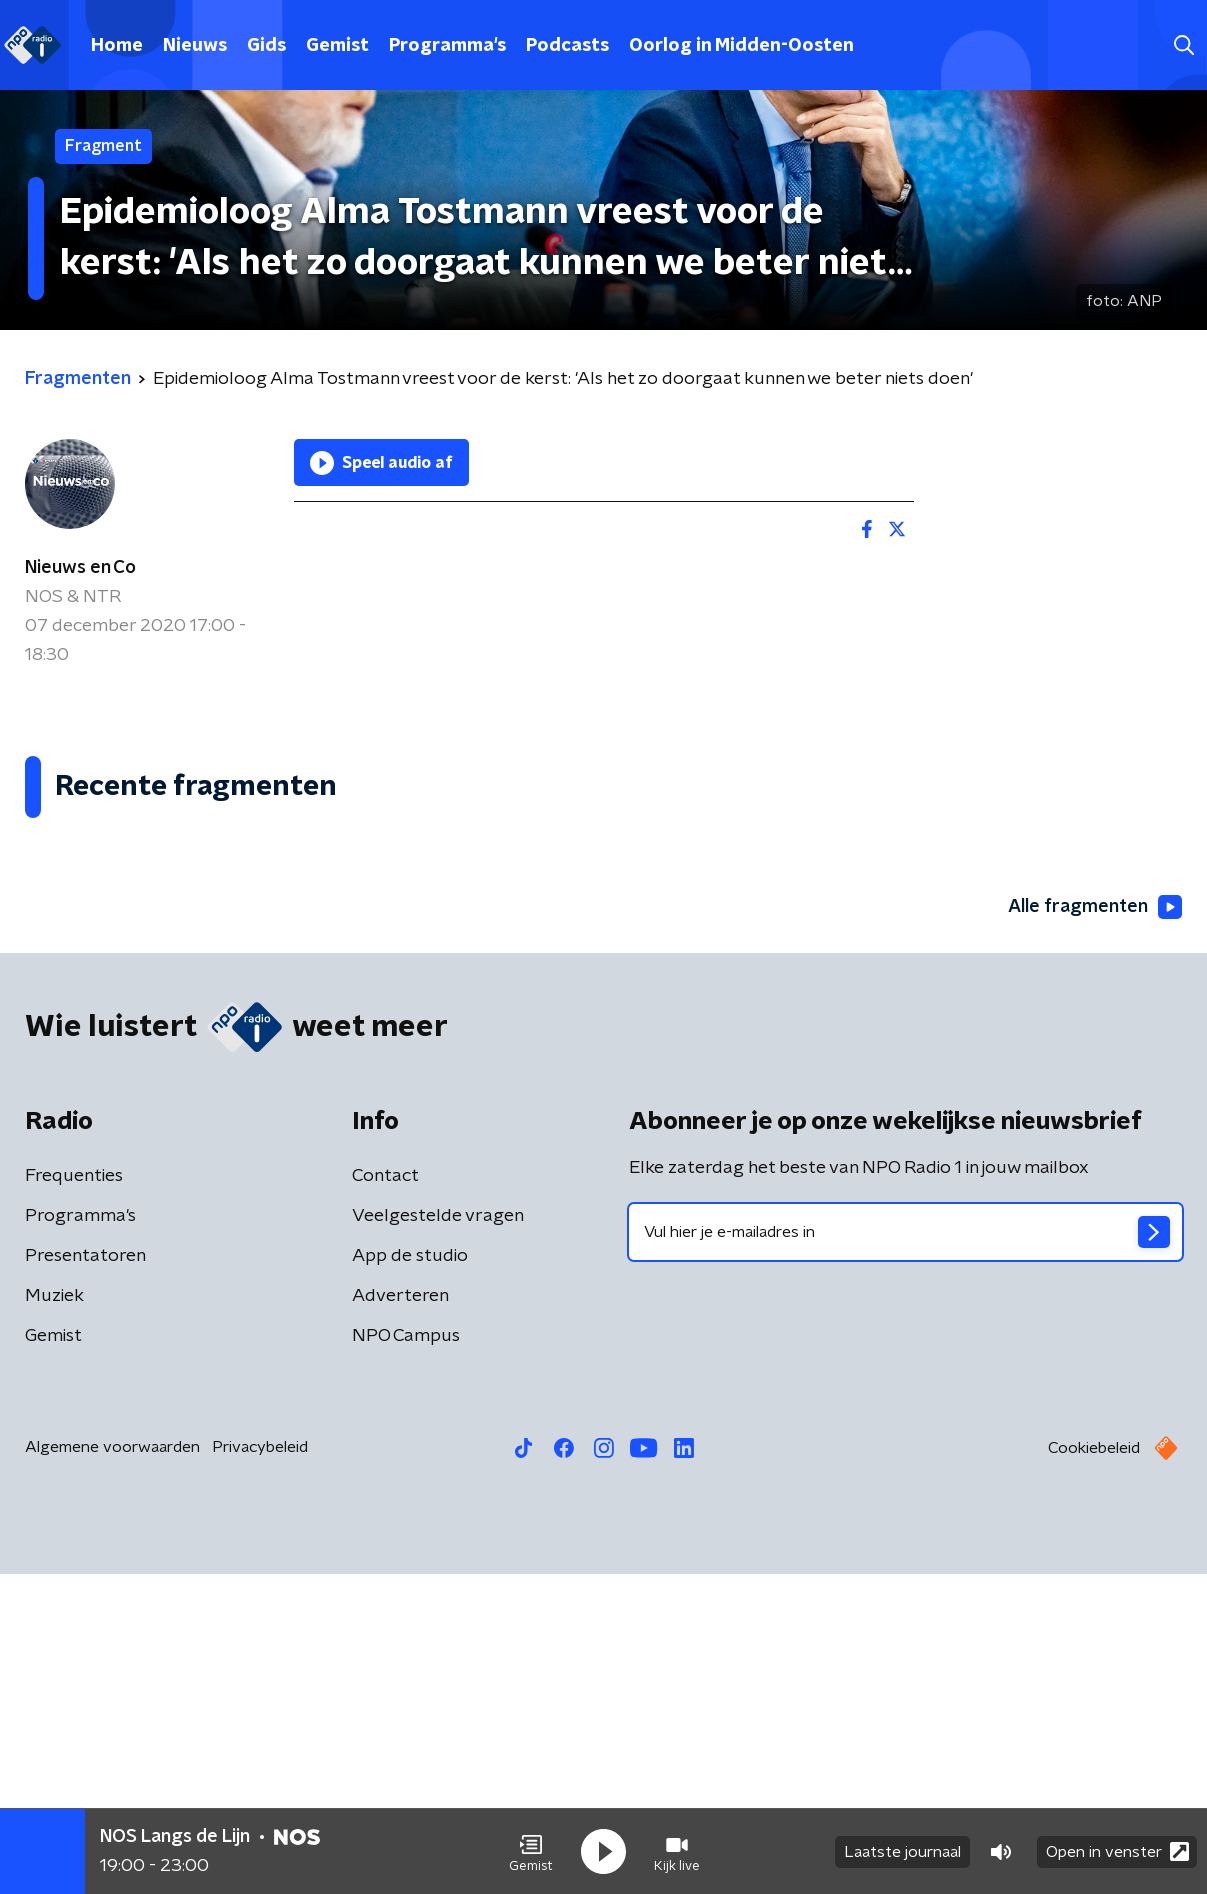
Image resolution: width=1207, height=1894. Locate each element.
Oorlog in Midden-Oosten (741, 46)
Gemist (337, 46)
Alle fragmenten (1095, 1227)
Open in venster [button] (1117, 1851)
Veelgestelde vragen (438, 1536)
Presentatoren (85, 1576)
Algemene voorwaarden (112, 1767)
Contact (385, 1496)
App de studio (410, 1576)
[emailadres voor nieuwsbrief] (906, 1552)
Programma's (447, 46)
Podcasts (567, 46)
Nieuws (195, 46)
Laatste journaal (902, 1852)
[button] (531, 1852)
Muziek (54, 1616)
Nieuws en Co (80, 568)
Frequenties (74, 1496)
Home (117, 46)
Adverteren (400, 1616)
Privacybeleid (260, 1767)
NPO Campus (406, 1656)
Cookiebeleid (1094, 1768)
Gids (266, 46)
